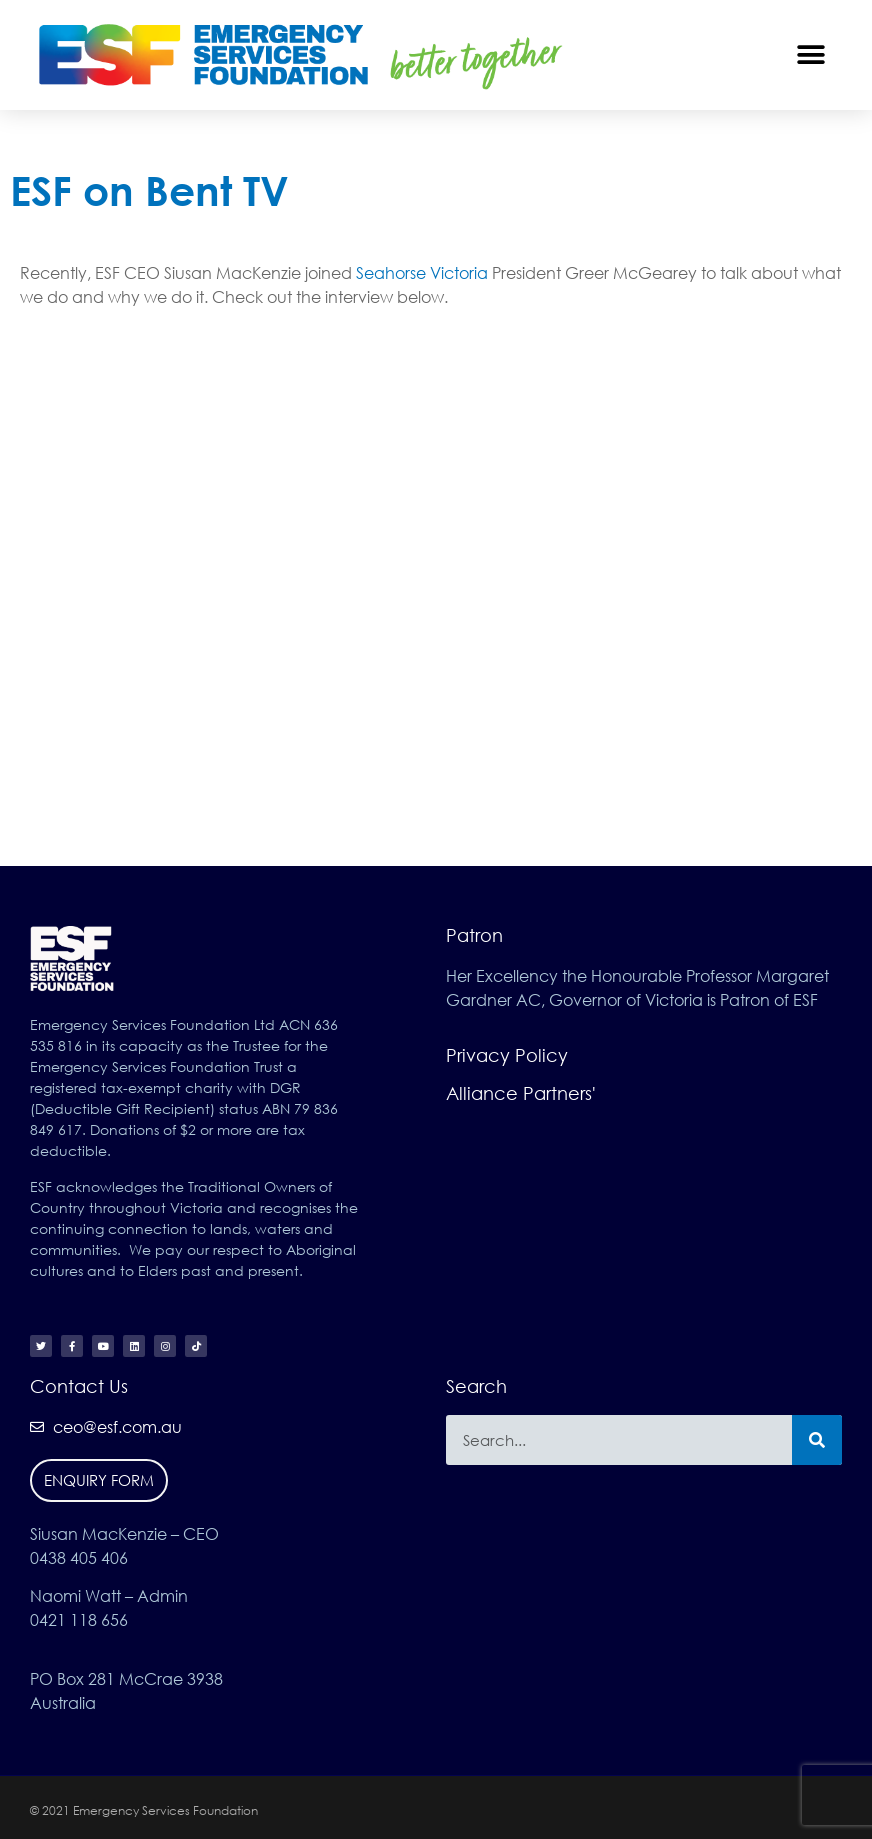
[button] (811, 54)
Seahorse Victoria (422, 273)
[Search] (817, 1440)
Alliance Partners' (521, 1093)
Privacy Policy (507, 1055)
